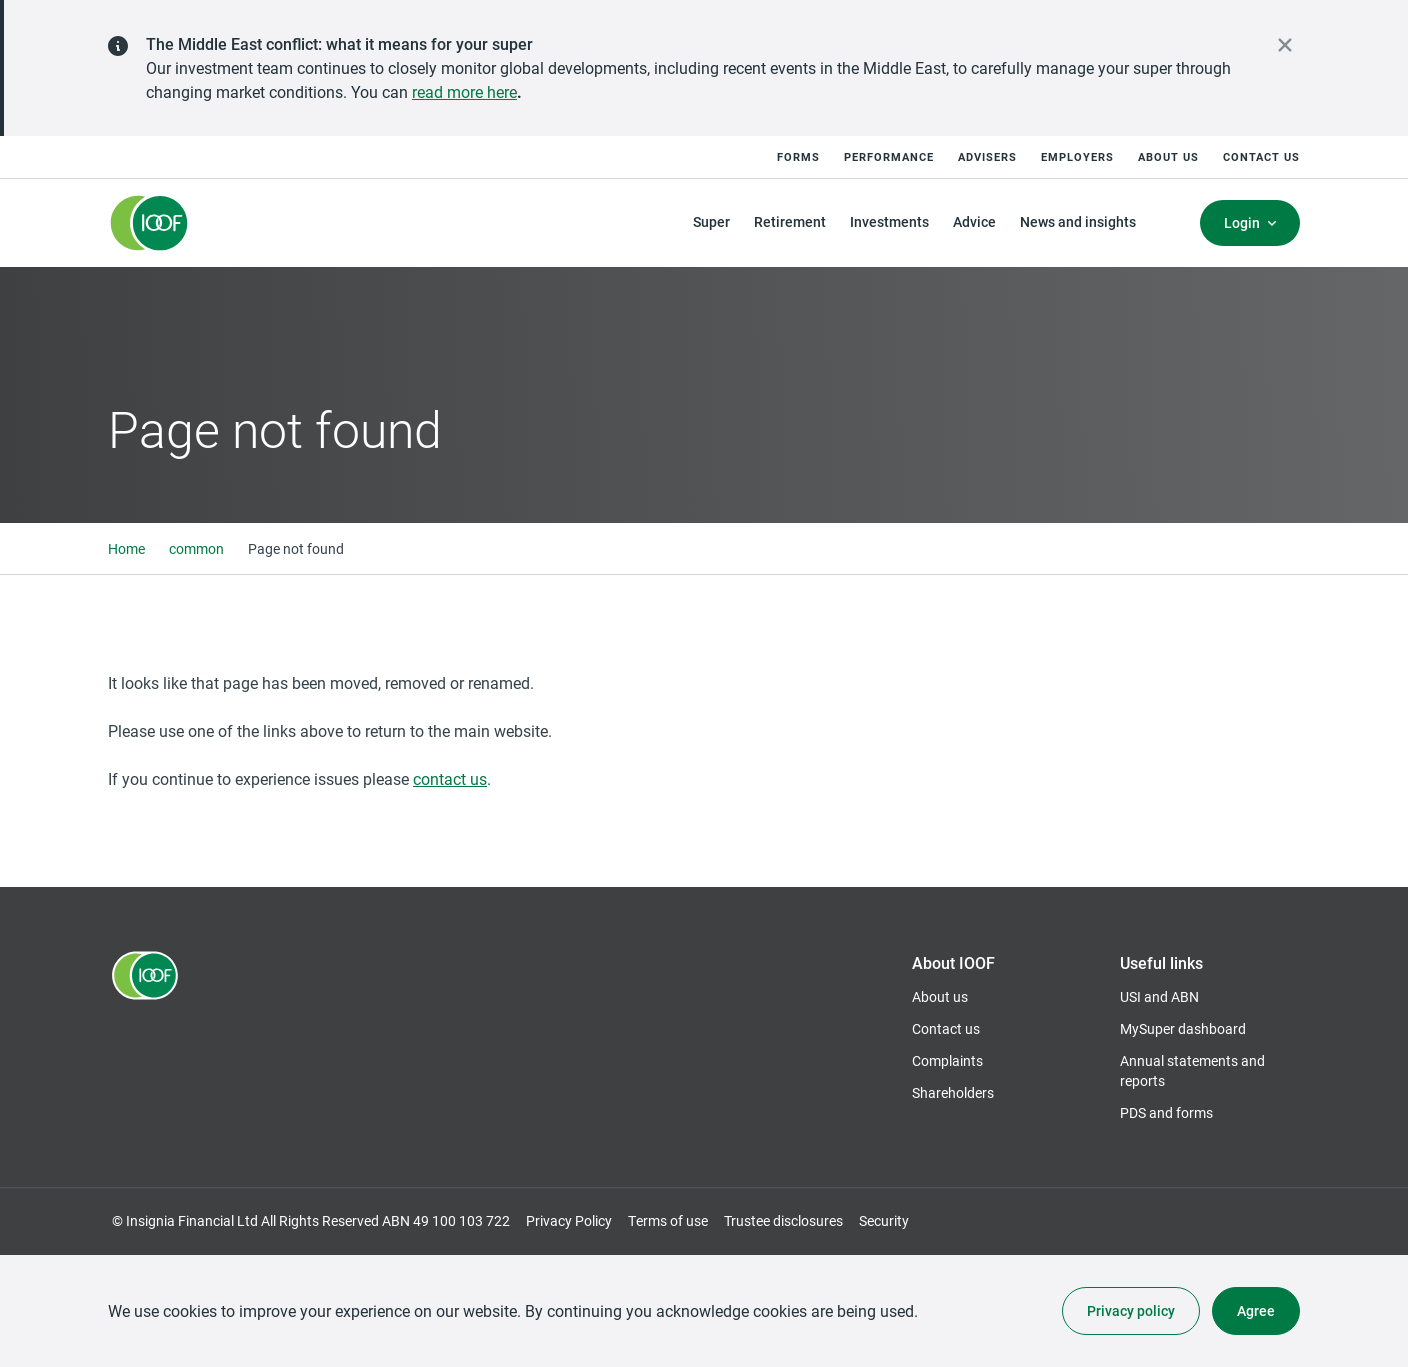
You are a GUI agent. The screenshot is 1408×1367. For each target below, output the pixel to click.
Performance (889, 156)
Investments (889, 221)
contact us (450, 778)
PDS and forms (1166, 1112)
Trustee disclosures (783, 1220)
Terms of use (668, 1220)
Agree (1256, 1310)
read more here (464, 91)
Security (884, 1220)
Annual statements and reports (1192, 1070)
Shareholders (953, 1093)
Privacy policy (1131, 1310)
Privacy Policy (569, 1220)
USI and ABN (1159, 996)
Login (1242, 222)
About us (1168, 156)
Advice (974, 221)
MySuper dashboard (1183, 1029)
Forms (798, 156)
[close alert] (1285, 45)
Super (711, 221)
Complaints (947, 1060)
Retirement (790, 221)
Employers (1077, 156)
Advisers (987, 156)
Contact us (1261, 156)
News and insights (1078, 221)
